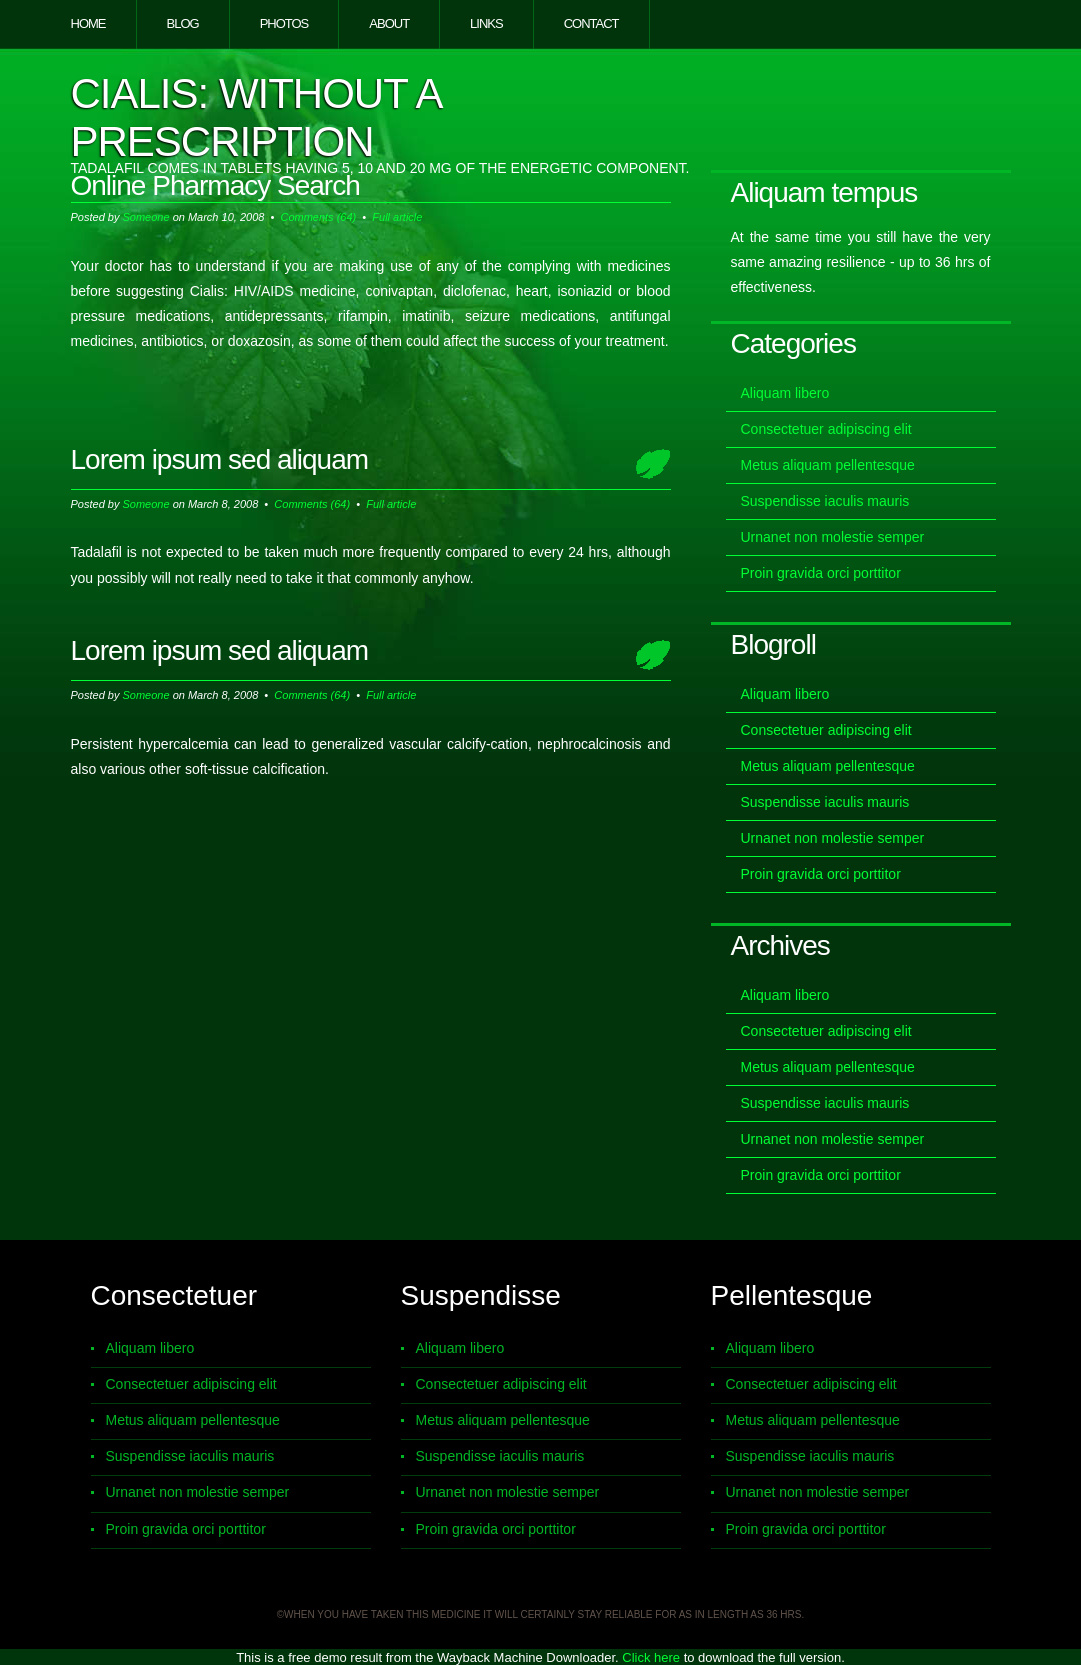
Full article (397, 217)
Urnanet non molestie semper (833, 537)
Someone (145, 217)
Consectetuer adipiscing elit (826, 429)
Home (88, 23)
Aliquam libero (785, 393)
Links (486, 23)
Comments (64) (318, 217)
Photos (284, 23)
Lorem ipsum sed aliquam (220, 459)
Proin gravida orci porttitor (821, 573)
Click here (651, 1657)
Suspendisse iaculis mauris (825, 501)
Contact (591, 23)
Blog (183, 23)
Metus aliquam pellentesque (828, 465)
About (389, 23)
